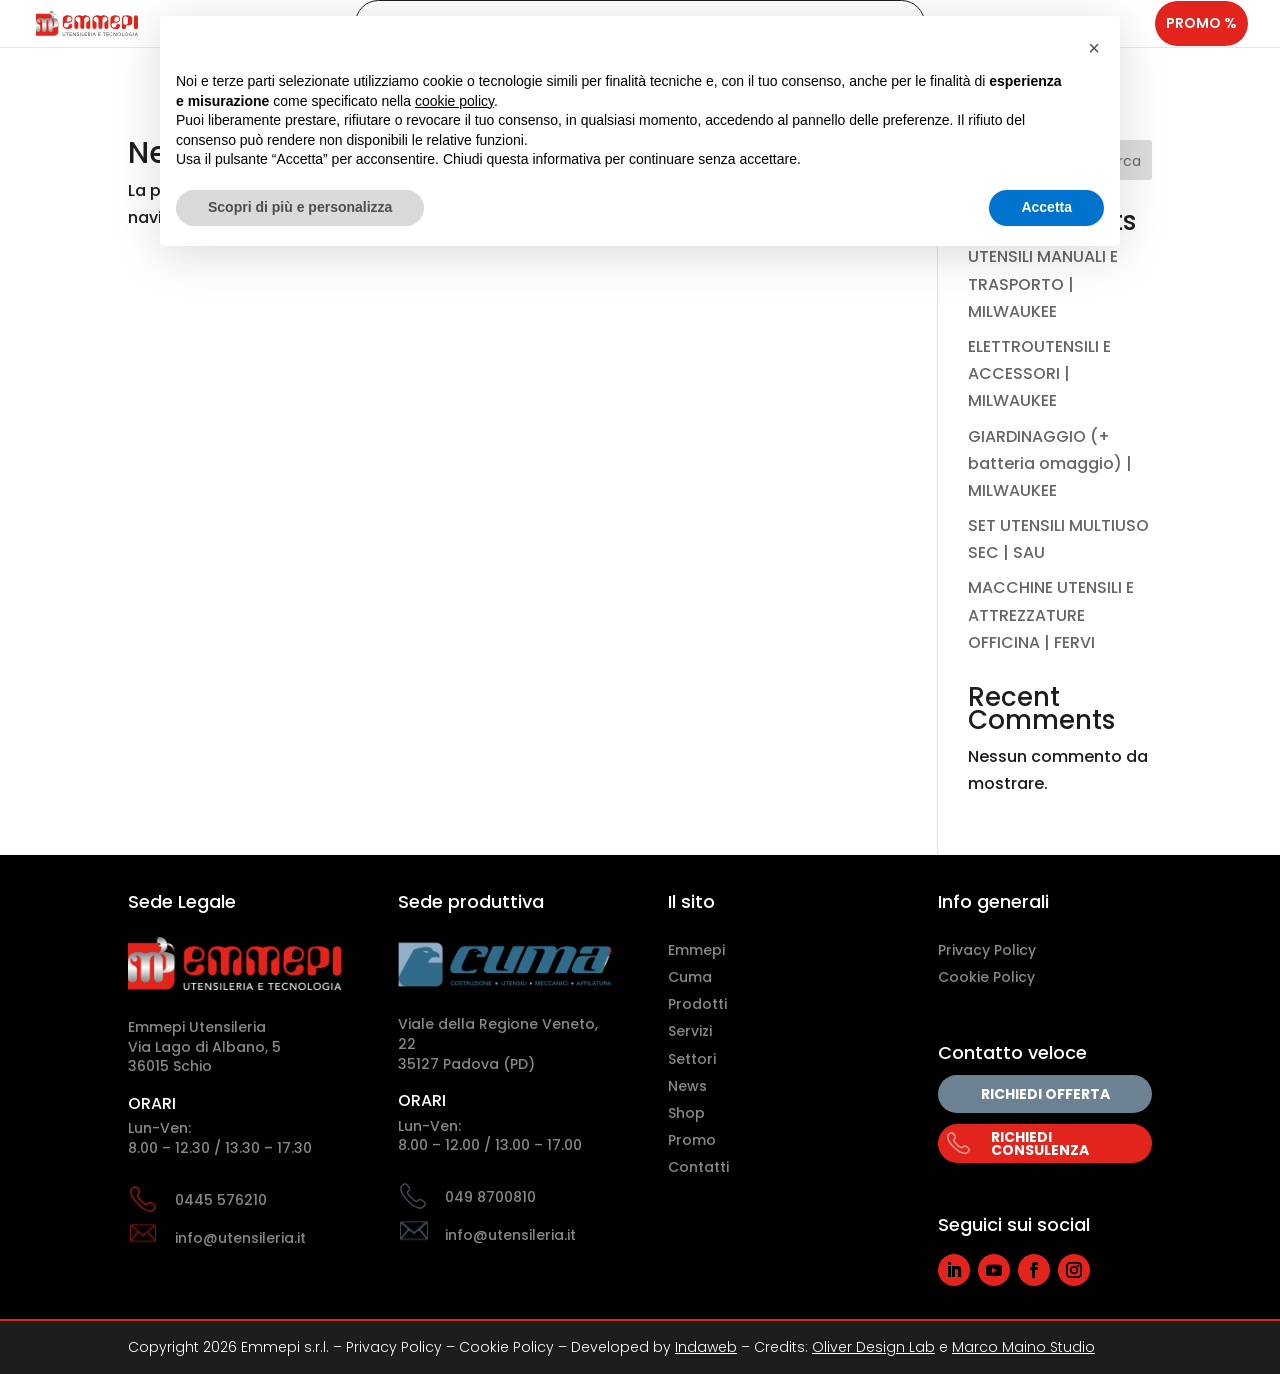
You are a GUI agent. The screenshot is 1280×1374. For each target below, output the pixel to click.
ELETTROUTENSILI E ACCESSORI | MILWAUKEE (1039, 373)
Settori (692, 1059)
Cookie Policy (986, 977)
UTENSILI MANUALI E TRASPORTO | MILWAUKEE (1043, 283)
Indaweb (706, 1347)
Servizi (690, 1031)
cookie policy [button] (454, 101)
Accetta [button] (1046, 207)
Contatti (698, 1167)
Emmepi (696, 950)
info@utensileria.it (240, 1238)
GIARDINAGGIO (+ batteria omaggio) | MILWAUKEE (1050, 463)
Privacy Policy (987, 950)
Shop (686, 1113)
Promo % (1201, 41)
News (687, 1086)
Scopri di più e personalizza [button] (300, 207)
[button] (1094, 48)
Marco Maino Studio (1023, 1347)
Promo (692, 1140)
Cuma (690, 977)
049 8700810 (490, 1197)
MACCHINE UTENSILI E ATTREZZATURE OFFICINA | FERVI (1051, 614)
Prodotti (697, 1004)
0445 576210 (221, 1200)
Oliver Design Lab (873, 1347)
